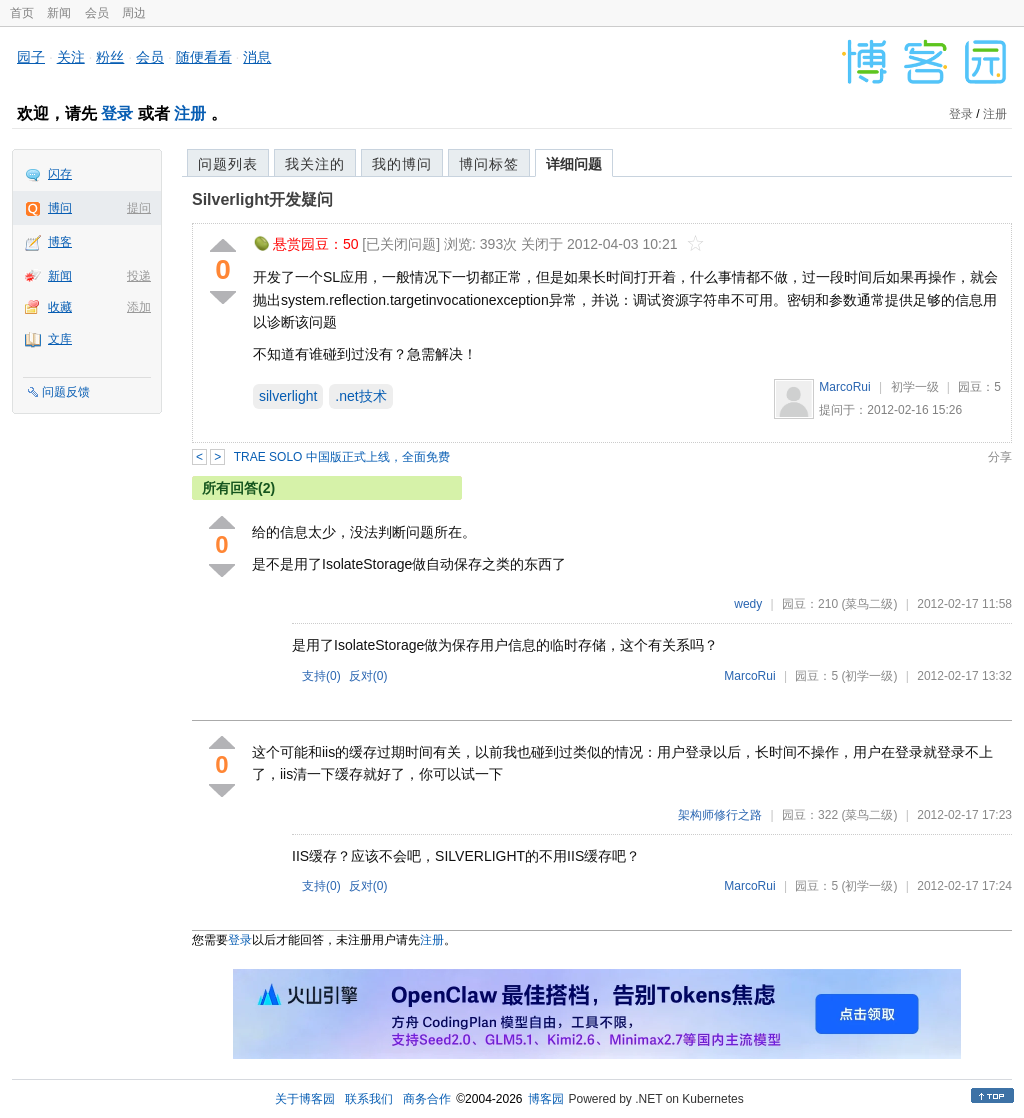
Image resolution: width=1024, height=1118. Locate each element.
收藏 (60, 307)
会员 (97, 13)
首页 (22, 13)
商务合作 (427, 1099)
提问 (139, 208)
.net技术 (360, 396)
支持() (321, 676)
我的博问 (402, 164)
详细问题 (574, 164)
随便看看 (204, 57)
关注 (71, 57)
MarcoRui (844, 387)
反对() (368, 676)
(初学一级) (869, 676)
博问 (60, 208)
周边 (134, 13)
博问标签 (489, 164)
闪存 (60, 174)
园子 (31, 57)
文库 (60, 339)
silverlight (288, 396)
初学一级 (915, 387)
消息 (257, 57)
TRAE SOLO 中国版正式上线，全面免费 (342, 457)
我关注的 (315, 164)
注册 (190, 113)
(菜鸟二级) (869, 604)
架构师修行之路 (720, 815)
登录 (117, 113)
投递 (139, 276)
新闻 (59, 13)
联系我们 (369, 1099)
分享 (1000, 457)
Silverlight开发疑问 (262, 199)
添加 (139, 307)
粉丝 (110, 57)
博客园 (546, 1099)
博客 (60, 242)
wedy (748, 604)
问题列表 (228, 164)
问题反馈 (66, 392)
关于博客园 (305, 1099)
